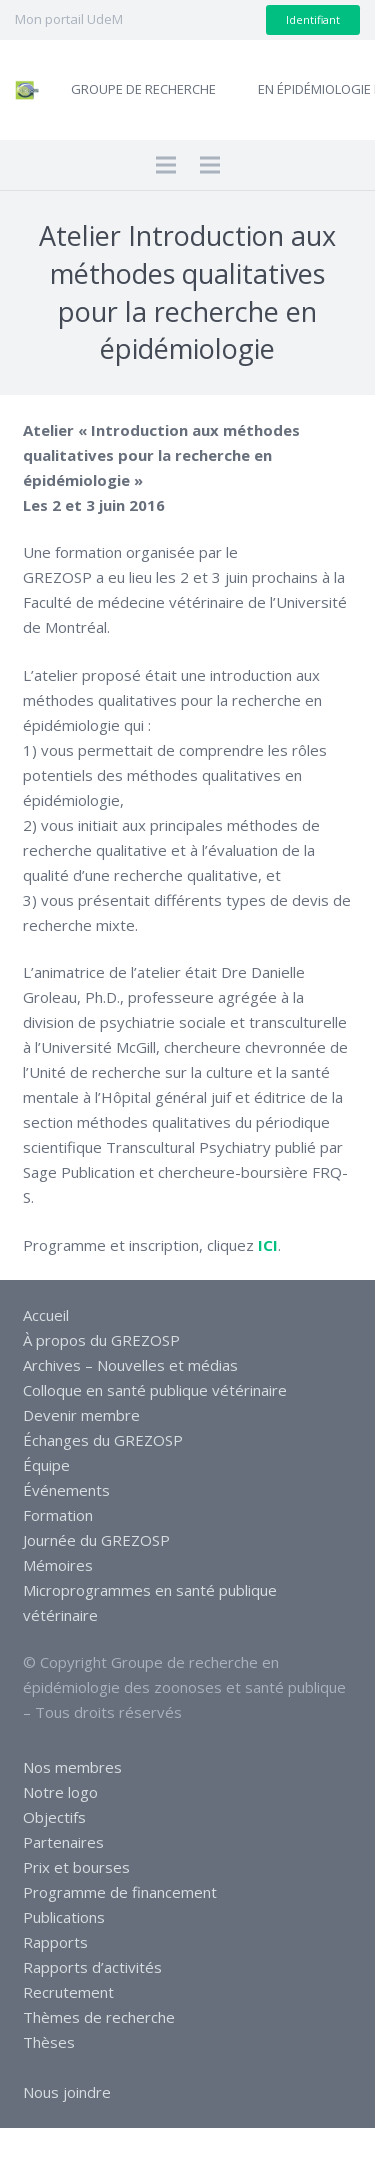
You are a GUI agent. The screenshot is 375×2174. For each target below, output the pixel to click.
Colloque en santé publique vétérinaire (155, 1390)
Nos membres (72, 1767)
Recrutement (68, 1992)
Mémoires (58, 1565)
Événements (66, 1490)
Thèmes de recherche (99, 2017)
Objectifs (54, 1817)
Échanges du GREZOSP (103, 1440)
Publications (64, 1917)
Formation (58, 1515)
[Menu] (166, 165)
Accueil (46, 1315)
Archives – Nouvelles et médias (130, 1365)
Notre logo (60, 1792)
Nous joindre (67, 2092)
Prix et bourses (76, 1867)
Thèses (49, 2042)
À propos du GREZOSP (101, 1340)
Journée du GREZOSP (96, 1540)
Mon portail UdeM (69, 19)
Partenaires (63, 1842)
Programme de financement (120, 1892)
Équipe (46, 1465)
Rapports (55, 1942)
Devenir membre (81, 1415)
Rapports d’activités (92, 1967)
